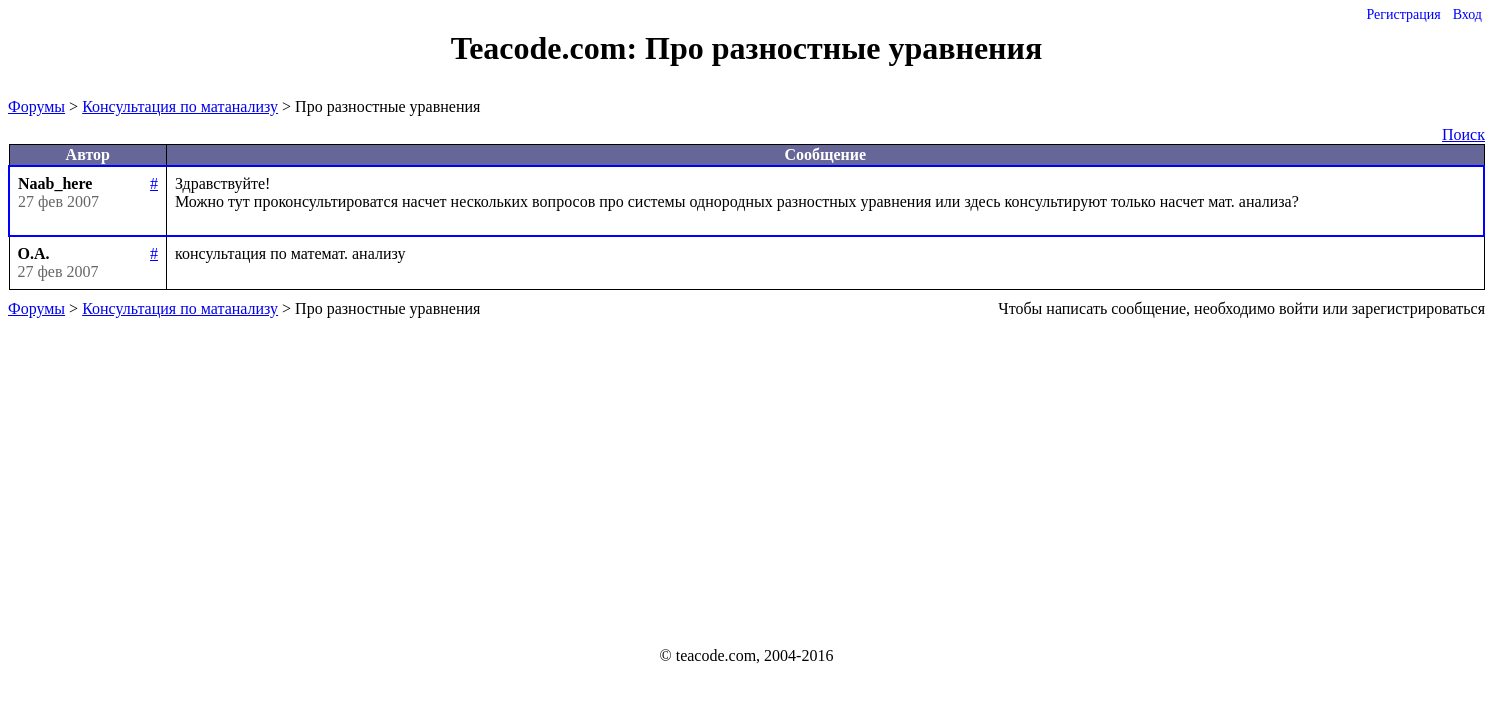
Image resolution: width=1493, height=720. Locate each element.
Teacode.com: (548, 48)
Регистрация (1403, 14)
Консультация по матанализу (180, 106)
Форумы (36, 106)
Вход (1467, 14)
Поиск (1463, 134)
